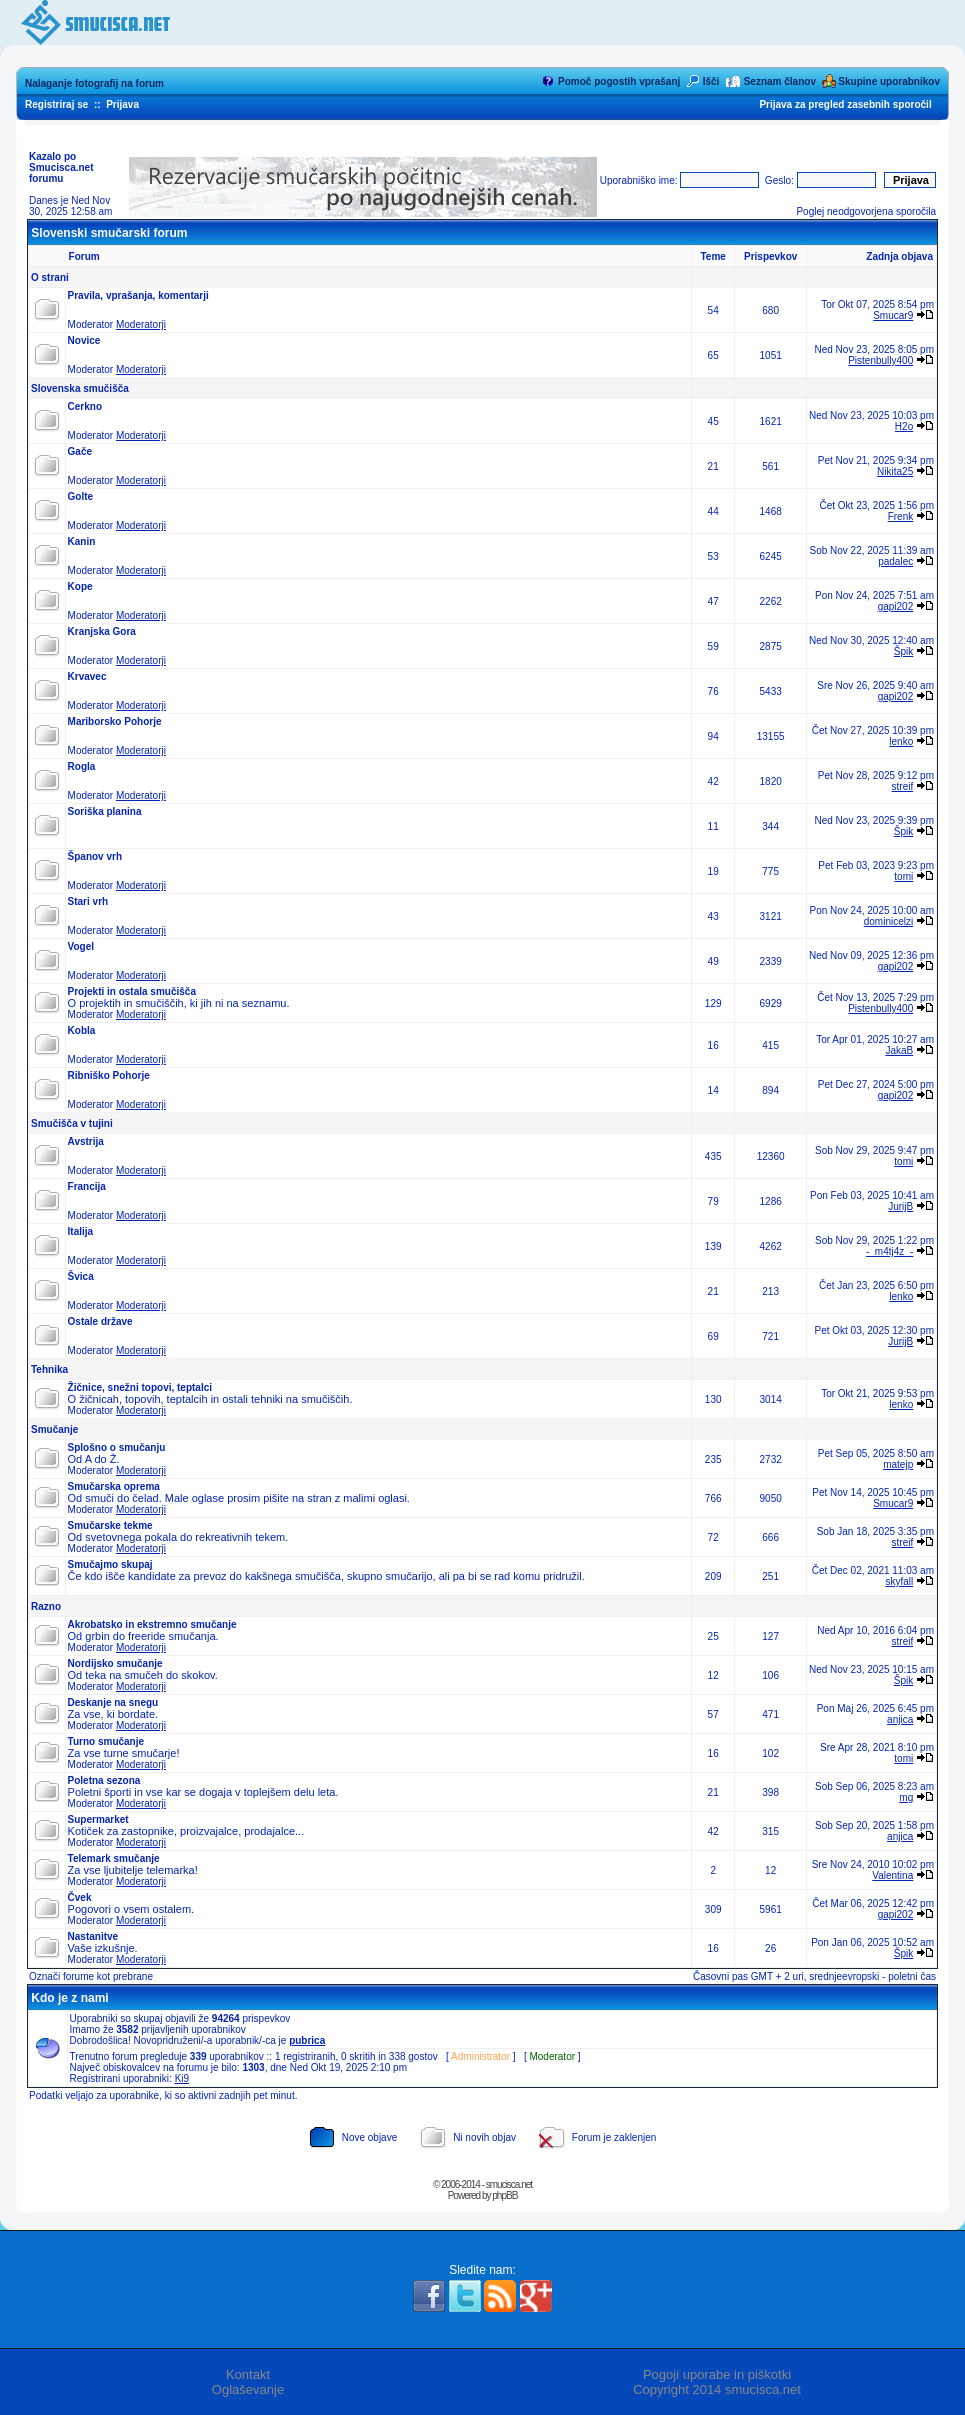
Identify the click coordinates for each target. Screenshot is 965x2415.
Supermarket (98, 1819)
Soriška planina (105, 811)
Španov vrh (95, 856)
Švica (81, 1276)
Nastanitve (93, 1936)
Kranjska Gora (102, 631)
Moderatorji (141, 324)
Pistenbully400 (880, 360)
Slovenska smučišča (80, 388)
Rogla (82, 766)
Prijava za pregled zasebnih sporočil (845, 104)
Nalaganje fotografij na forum (94, 83)
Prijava (122, 104)
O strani (50, 277)
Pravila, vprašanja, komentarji (138, 295)
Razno (46, 1606)
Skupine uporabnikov (889, 81)
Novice (84, 340)
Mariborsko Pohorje (115, 721)
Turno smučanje (106, 1741)
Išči (711, 81)
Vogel (81, 946)
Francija (87, 1186)
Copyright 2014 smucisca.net (717, 2389)
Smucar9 (893, 315)
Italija (81, 1231)
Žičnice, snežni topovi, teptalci (140, 1387)
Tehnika (49, 1369)
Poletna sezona (104, 1780)
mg (906, 1797)
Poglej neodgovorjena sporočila (866, 211)
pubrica (307, 2040)
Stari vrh (88, 901)
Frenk (901, 516)
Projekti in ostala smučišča (132, 991)
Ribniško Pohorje (109, 1075)
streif (903, 786)
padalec (895, 561)
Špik (903, 651)
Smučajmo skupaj (110, 1564)
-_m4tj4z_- (889, 1251)
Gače (80, 451)
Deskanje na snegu (113, 1702)
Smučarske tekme (110, 1525)
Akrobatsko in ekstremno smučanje (152, 1624)
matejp (898, 1464)
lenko (901, 741)
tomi (903, 876)
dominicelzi (888, 921)
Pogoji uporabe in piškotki (717, 2374)
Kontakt (248, 2374)
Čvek (80, 1897)
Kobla (82, 1030)
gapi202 (896, 606)
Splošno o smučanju (117, 1447)
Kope (80, 586)
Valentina (892, 1875)
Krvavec (87, 676)
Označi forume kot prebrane (91, 1976)
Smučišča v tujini (72, 1123)
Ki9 (182, 2078)
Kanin (82, 541)
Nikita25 (895, 471)
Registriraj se (56, 104)
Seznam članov (780, 81)
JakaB (899, 1050)
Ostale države (100, 1321)
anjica (900, 1719)
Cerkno (85, 406)
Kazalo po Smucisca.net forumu (61, 167)
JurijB (900, 1206)
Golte (81, 496)
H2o (904, 426)
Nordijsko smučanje (115, 1663)
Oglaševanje (248, 2389)
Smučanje (54, 1429)
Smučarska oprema (114, 1486)
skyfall (899, 1581)
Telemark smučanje (114, 1858)
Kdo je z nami (69, 1998)
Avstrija (86, 1141)
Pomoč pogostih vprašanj (619, 81)
